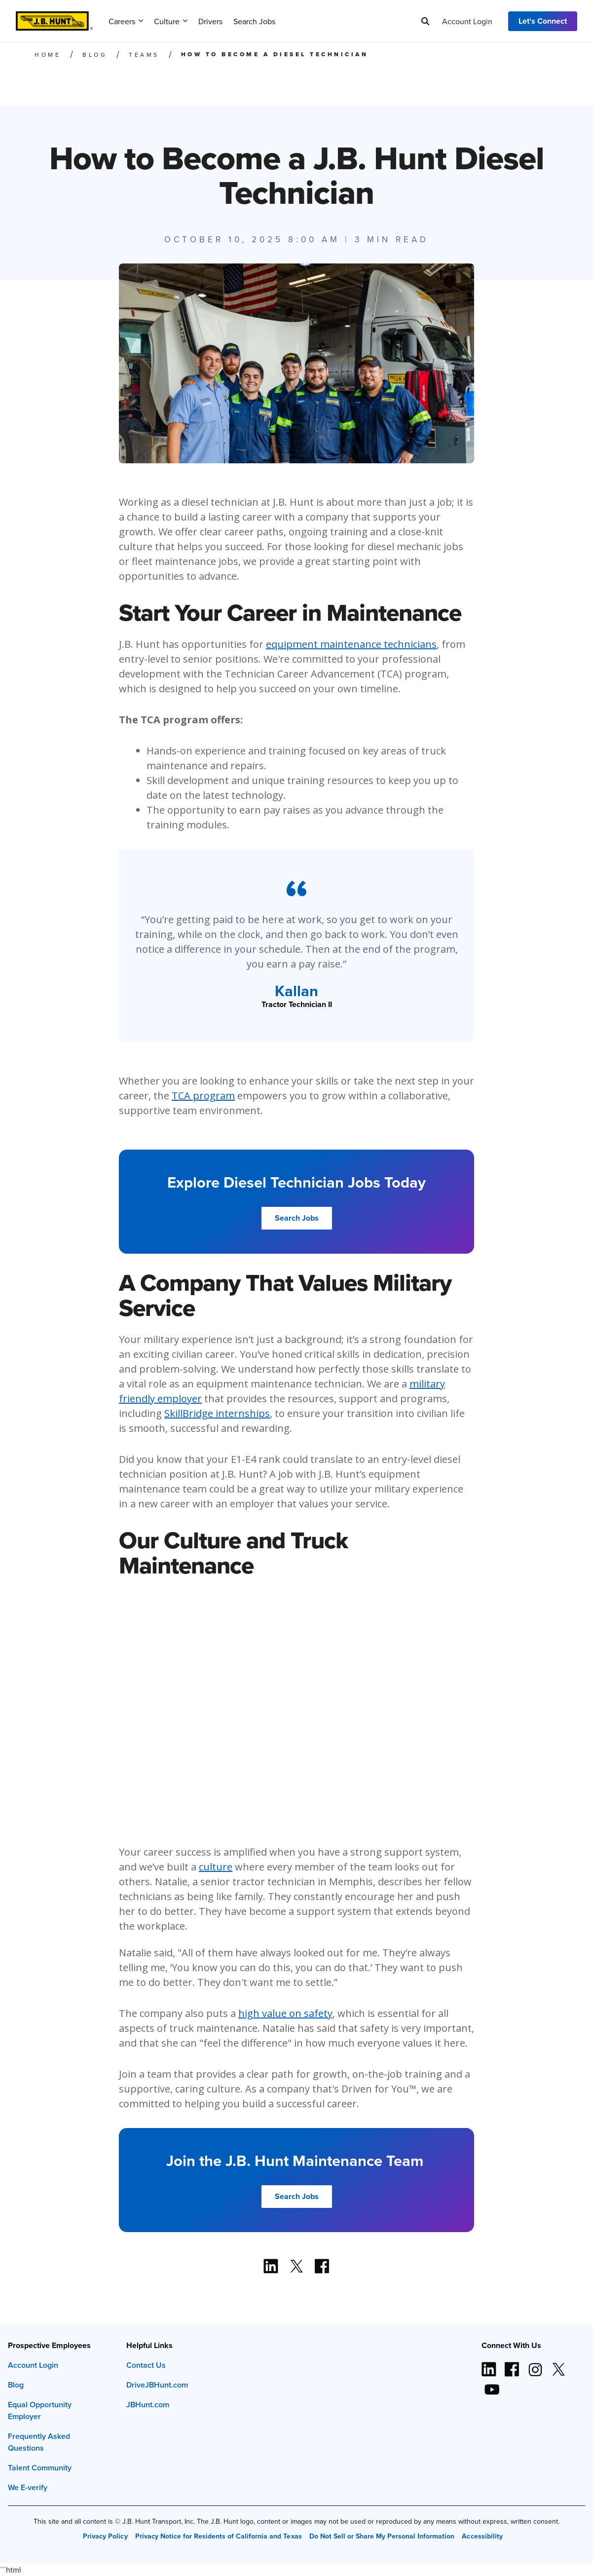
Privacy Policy (105, 2536)
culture (215, 1866)
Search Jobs (254, 21)
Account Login (467, 21)
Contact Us (146, 2365)
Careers (126, 21)
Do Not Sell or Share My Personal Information (382, 2536)
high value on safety (285, 2013)
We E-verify (27, 2487)
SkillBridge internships (217, 1413)
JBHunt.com (147, 2404)
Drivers (210, 21)
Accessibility (482, 2536)
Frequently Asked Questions (39, 2442)
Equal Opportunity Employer (40, 2410)
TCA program (203, 1095)
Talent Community (40, 2467)
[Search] (425, 21)
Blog (16, 2384)
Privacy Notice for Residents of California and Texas (218, 2536)
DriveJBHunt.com (157, 2384)
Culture (170, 21)
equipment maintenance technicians (351, 644)
